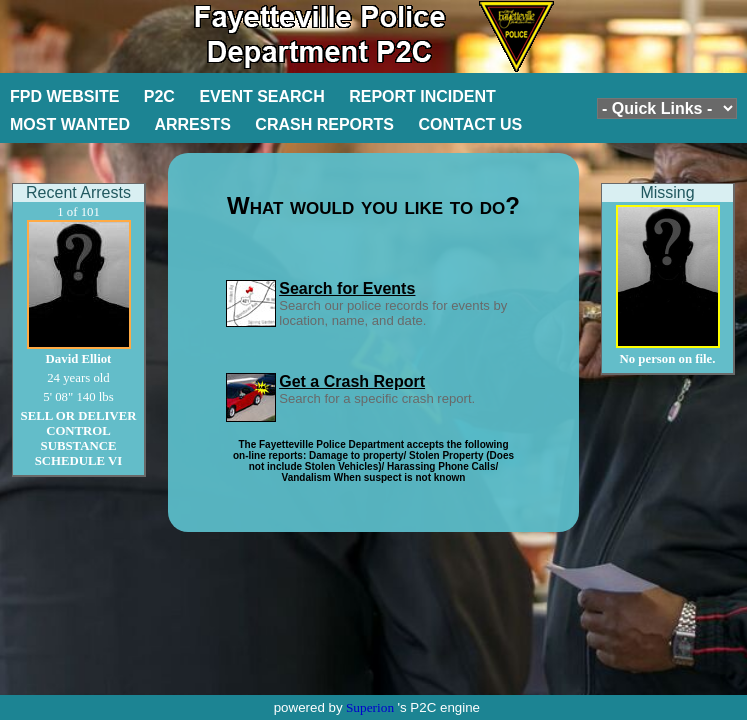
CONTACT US (471, 124)
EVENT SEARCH (261, 96)
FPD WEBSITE (64, 96)
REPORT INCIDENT (422, 96)
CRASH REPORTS (324, 124)
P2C (159, 96)
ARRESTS (192, 124)
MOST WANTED (70, 124)
